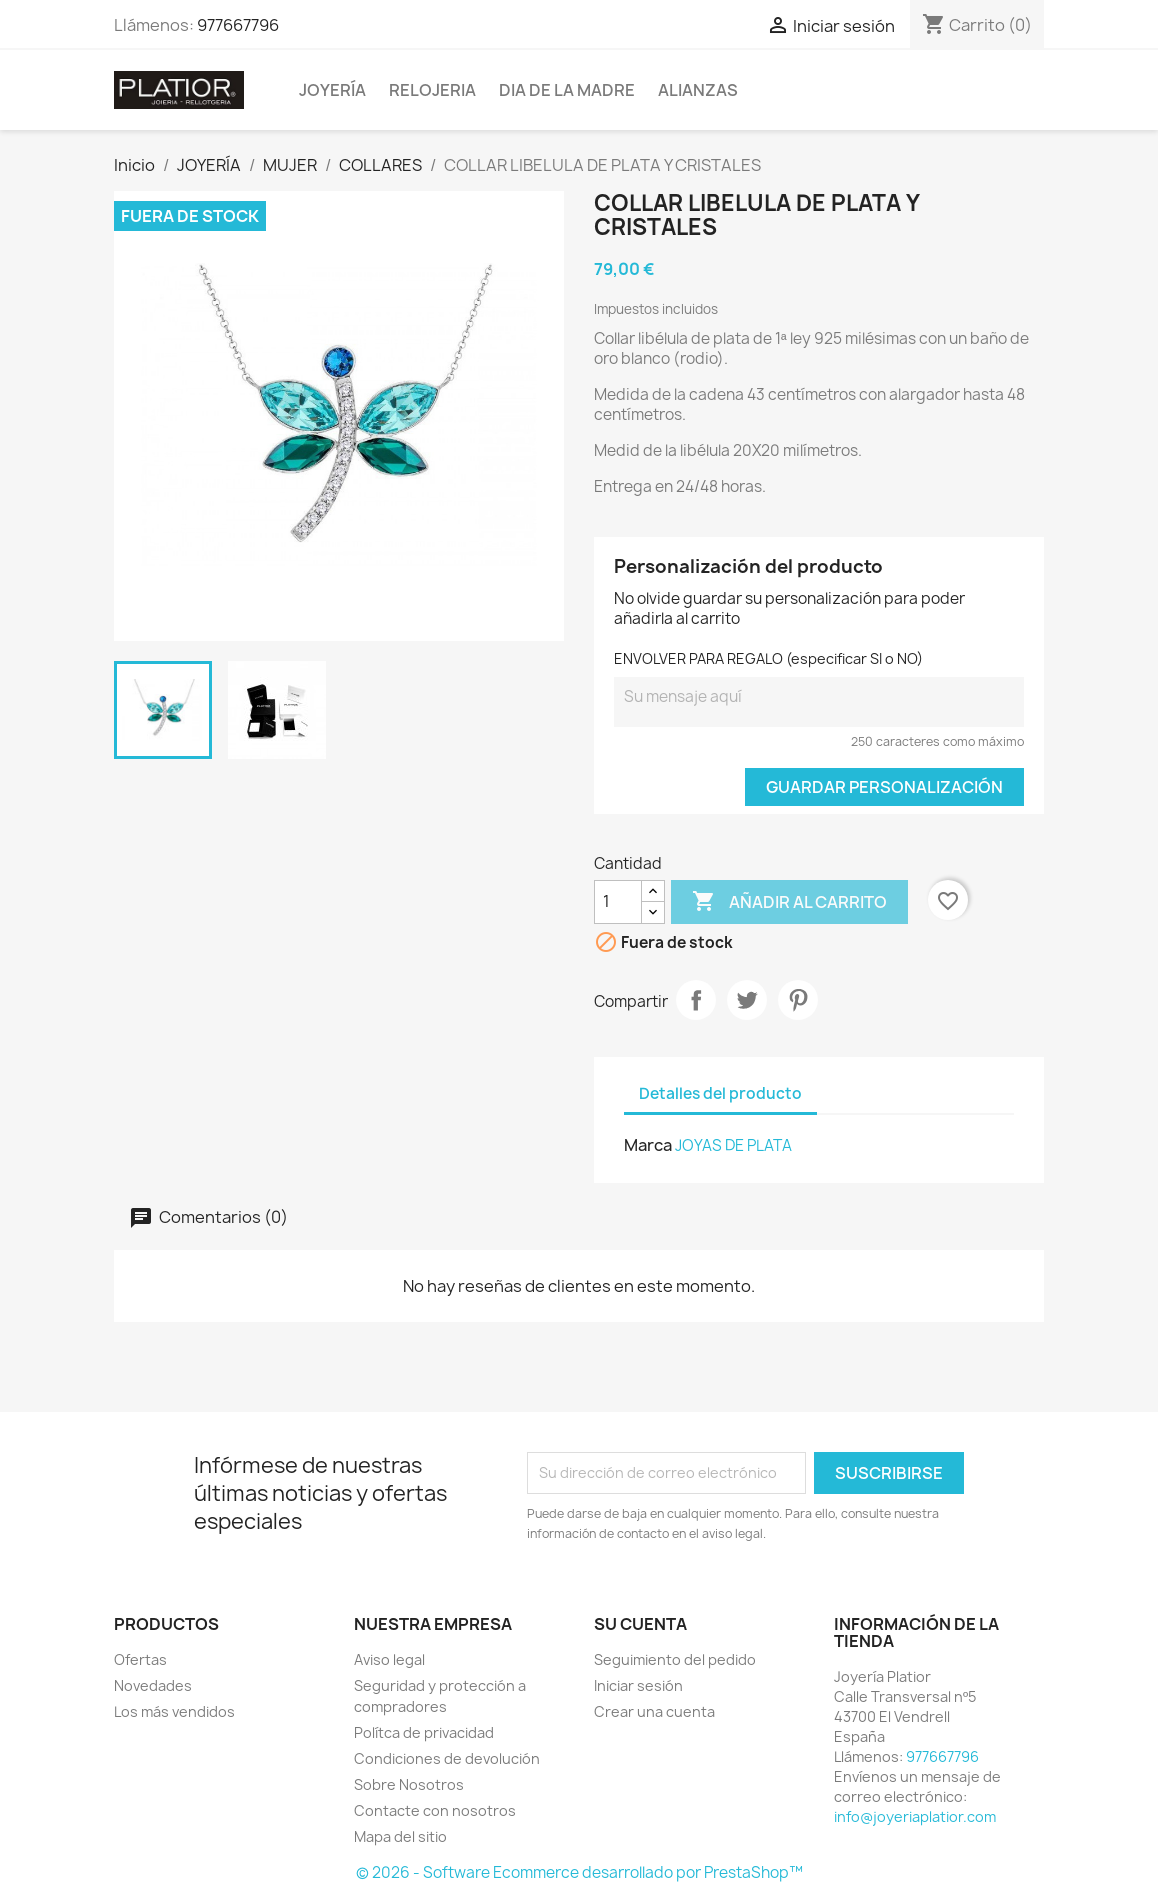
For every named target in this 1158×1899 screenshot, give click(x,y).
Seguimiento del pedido (675, 1659)
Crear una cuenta (654, 1711)
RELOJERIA (432, 90)
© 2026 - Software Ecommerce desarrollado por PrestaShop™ (579, 1872)
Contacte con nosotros (435, 1810)
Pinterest (798, 1000)
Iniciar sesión (638, 1685)
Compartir (696, 1000)
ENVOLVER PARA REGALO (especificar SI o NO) (768, 658)
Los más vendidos (174, 1711)
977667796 (238, 25)
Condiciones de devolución (447, 1758)
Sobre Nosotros (409, 1784)
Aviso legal (389, 1659)
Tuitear (747, 1000)
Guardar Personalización (884, 787)
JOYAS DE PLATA (733, 1145)
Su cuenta (640, 1624)
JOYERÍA (332, 90)
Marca (648, 1145)
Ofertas (140, 1659)
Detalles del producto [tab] (720, 1093)
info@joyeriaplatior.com (915, 1816)
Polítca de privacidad (424, 1732)
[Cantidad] (618, 902)
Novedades (153, 1685)
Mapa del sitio (400, 1836)
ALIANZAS (698, 90)
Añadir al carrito (789, 902)
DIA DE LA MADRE (567, 90)
